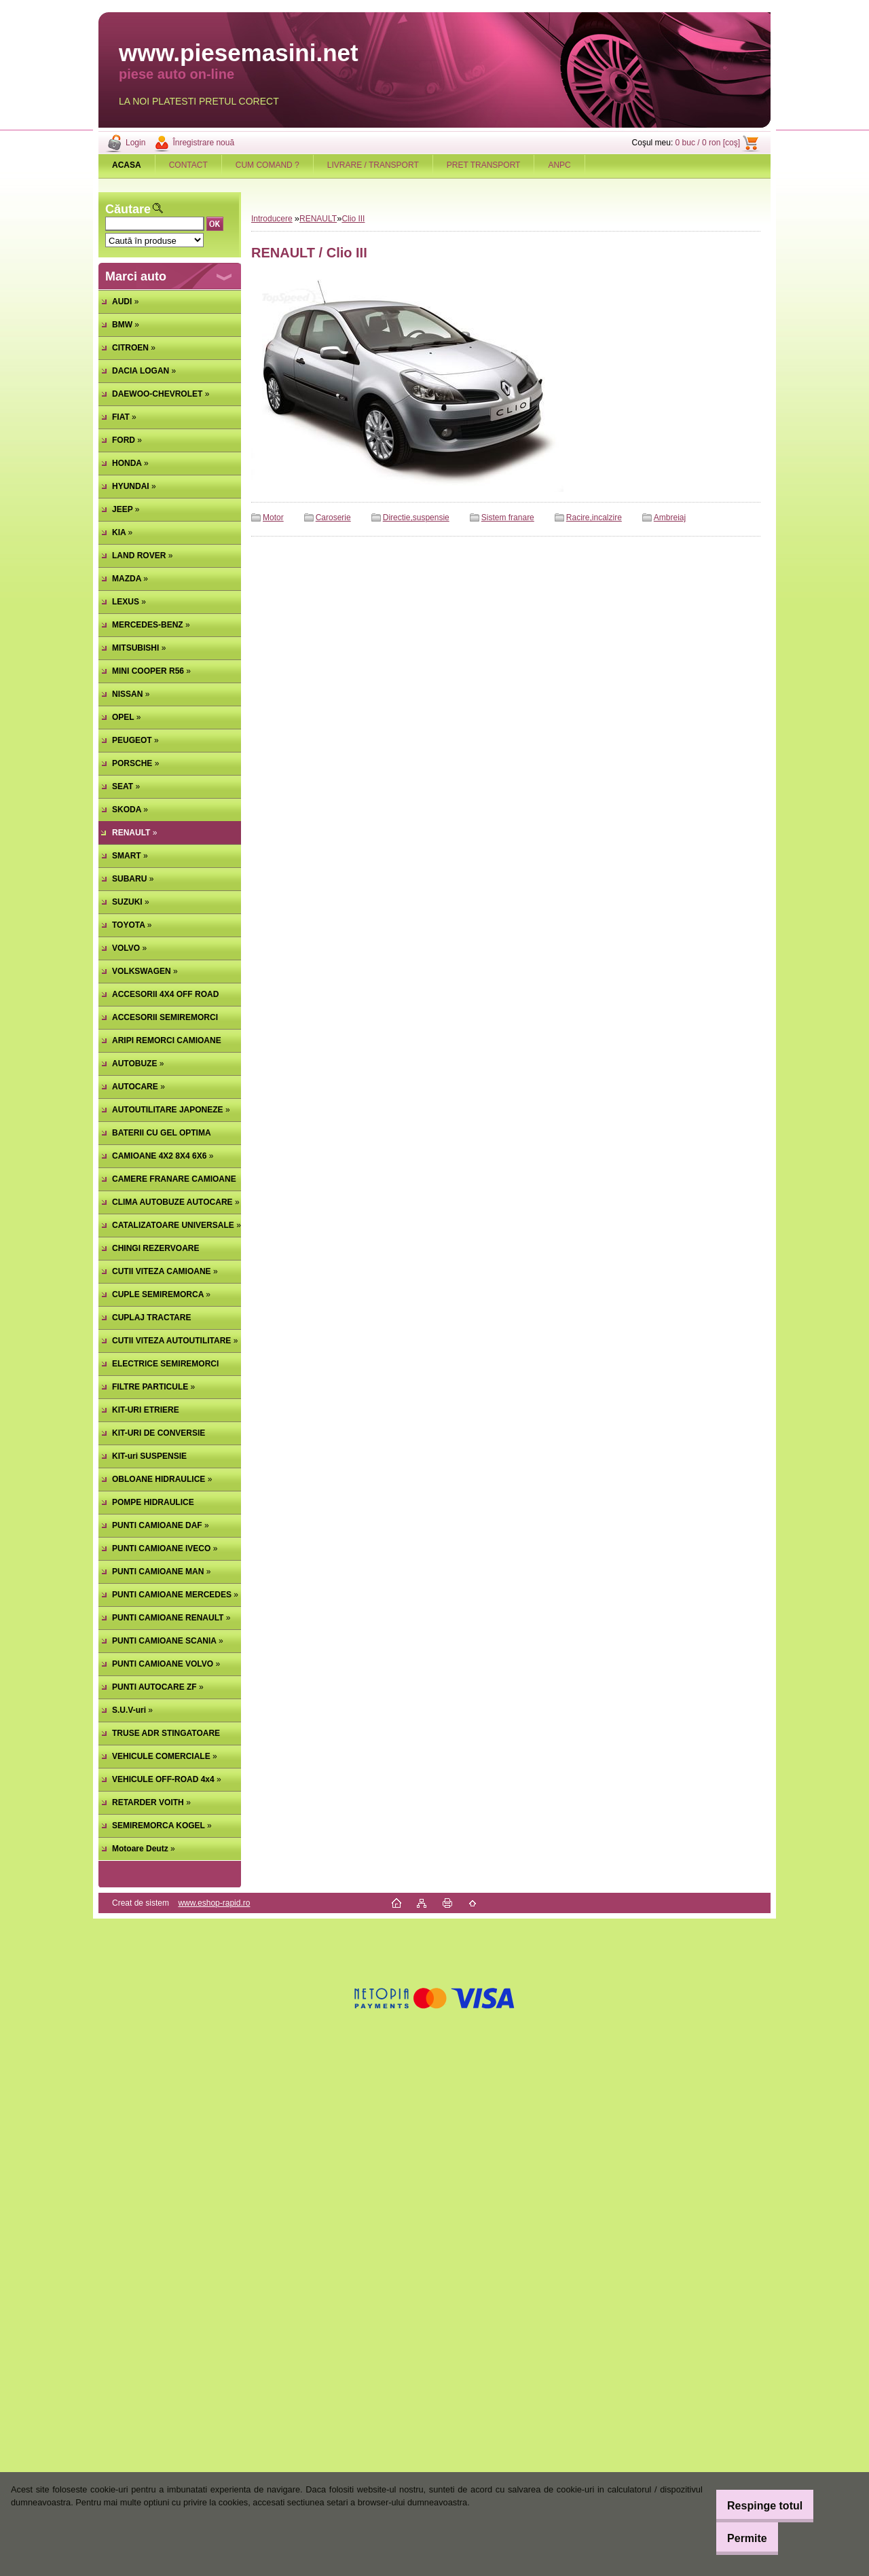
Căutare (128, 209)
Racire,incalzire (594, 517)
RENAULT (318, 218)
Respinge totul (753, 2505)
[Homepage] (126, 165)
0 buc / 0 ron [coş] (708, 142)
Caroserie (333, 517)
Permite (736, 2538)
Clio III (353, 218)
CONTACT (188, 165)
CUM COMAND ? (267, 165)
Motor (273, 517)
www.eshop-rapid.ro (214, 1903)
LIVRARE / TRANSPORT (373, 165)
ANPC (559, 165)
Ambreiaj (670, 517)
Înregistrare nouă (203, 142)
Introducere (272, 218)
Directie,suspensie (416, 517)
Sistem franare (507, 517)
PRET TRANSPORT (484, 165)
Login (135, 142)
